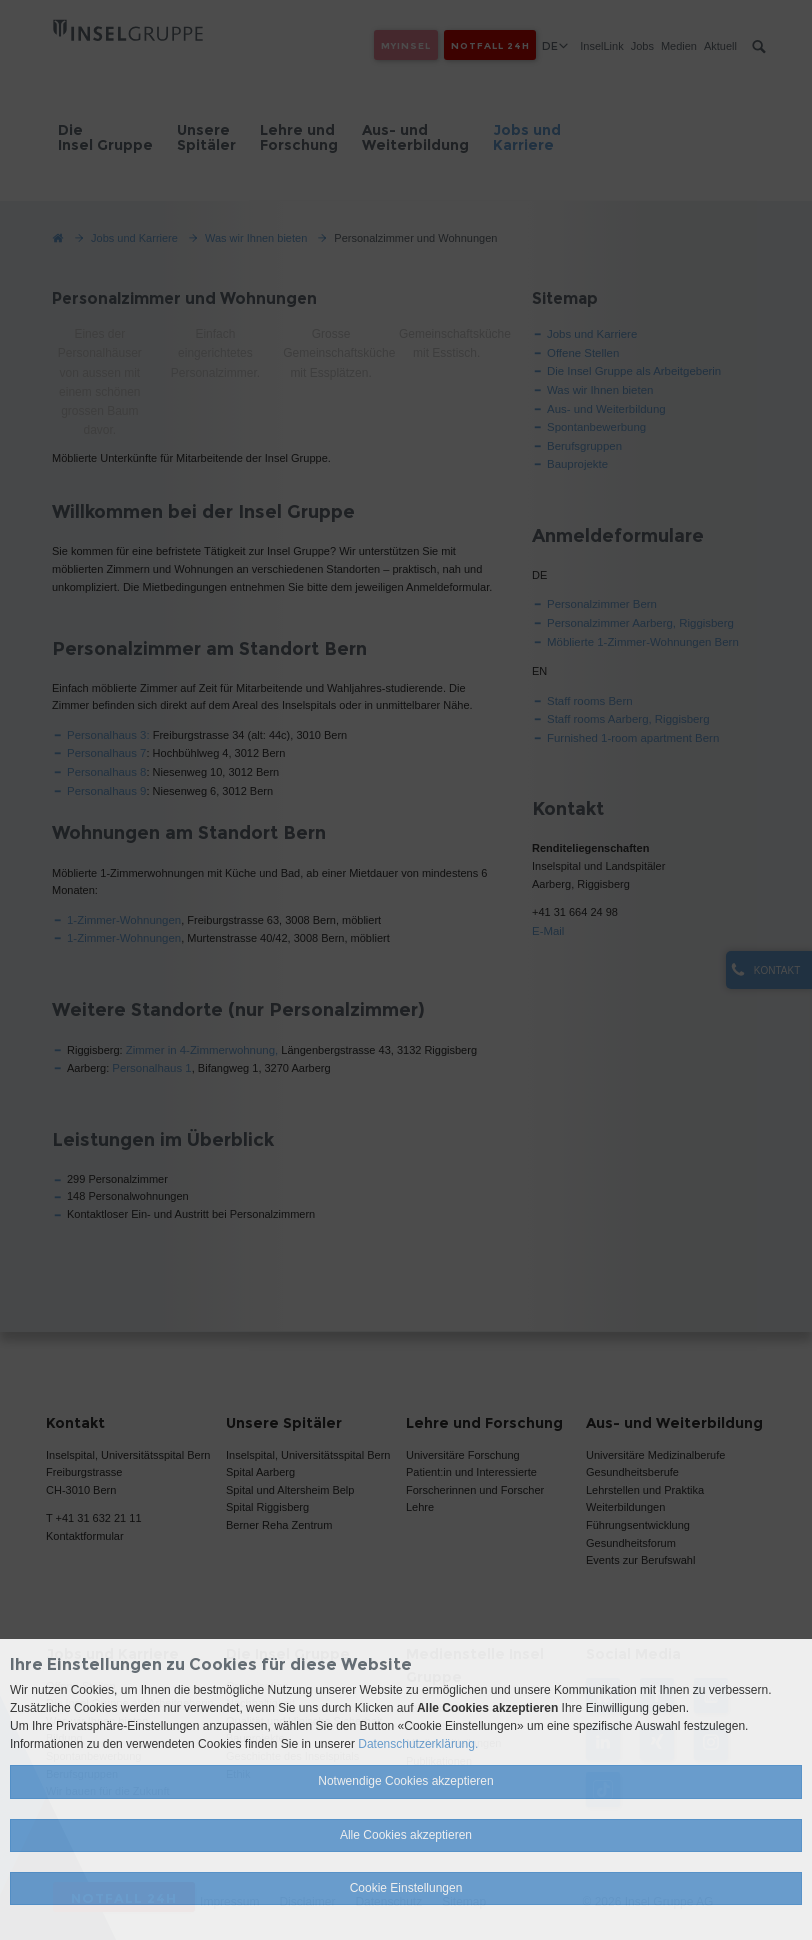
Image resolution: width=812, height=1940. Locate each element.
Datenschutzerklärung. (418, 1744)
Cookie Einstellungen (406, 1888)
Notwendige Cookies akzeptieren (405, 1781)
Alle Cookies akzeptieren (406, 1835)
